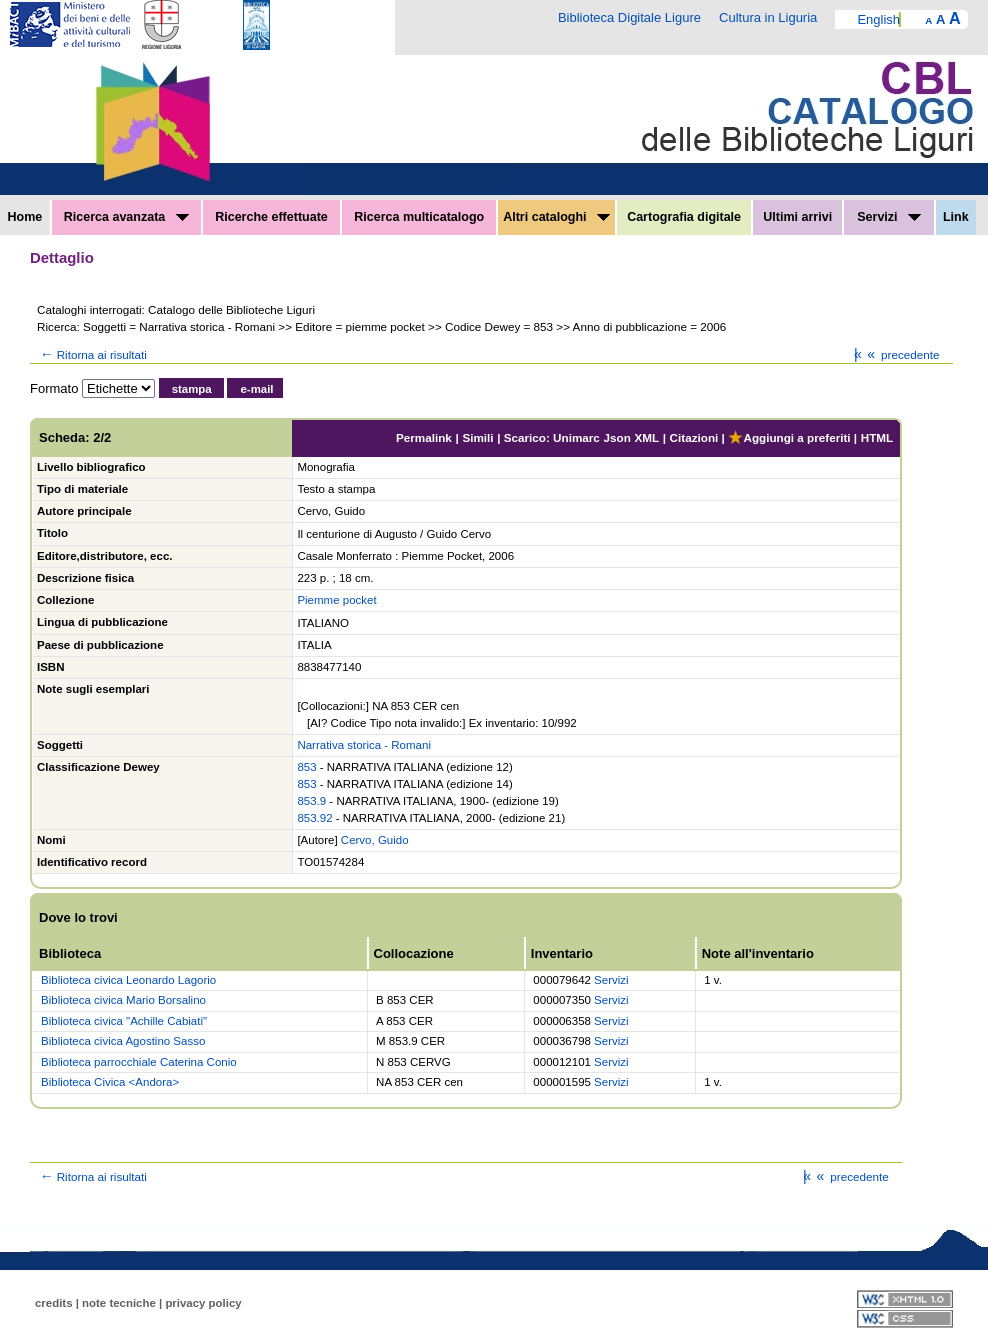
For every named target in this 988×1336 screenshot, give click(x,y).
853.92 (314, 818)
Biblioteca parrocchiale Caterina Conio (139, 1062)
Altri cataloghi (556, 217)
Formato (54, 388)
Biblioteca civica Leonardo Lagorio (128, 980)
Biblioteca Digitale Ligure (629, 17)
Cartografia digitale (684, 217)
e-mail (256, 389)
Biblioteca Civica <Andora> (110, 1082)
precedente (901, 354)
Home (25, 217)
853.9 (311, 801)
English (878, 19)
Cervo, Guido (375, 840)
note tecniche (119, 1303)
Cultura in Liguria (768, 17)
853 (306, 767)
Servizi (889, 217)
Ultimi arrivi (797, 217)
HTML (877, 437)
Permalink (424, 437)
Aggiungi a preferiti (789, 437)
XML (646, 437)
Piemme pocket (336, 600)
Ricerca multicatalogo (419, 217)
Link (956, 217)
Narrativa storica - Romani (364, 745)
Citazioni (694, 437)
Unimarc (576, 437)
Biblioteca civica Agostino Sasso (123, 1041)
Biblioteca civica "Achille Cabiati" (124, 1021)
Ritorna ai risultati (92, 354)
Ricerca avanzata (126, 217)
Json (617, 437)
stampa (192, 389)
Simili (477, 437)
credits (54, 1303)
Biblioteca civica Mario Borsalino (123, 1000)
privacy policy (203, 1303)
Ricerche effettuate (271, 217)
